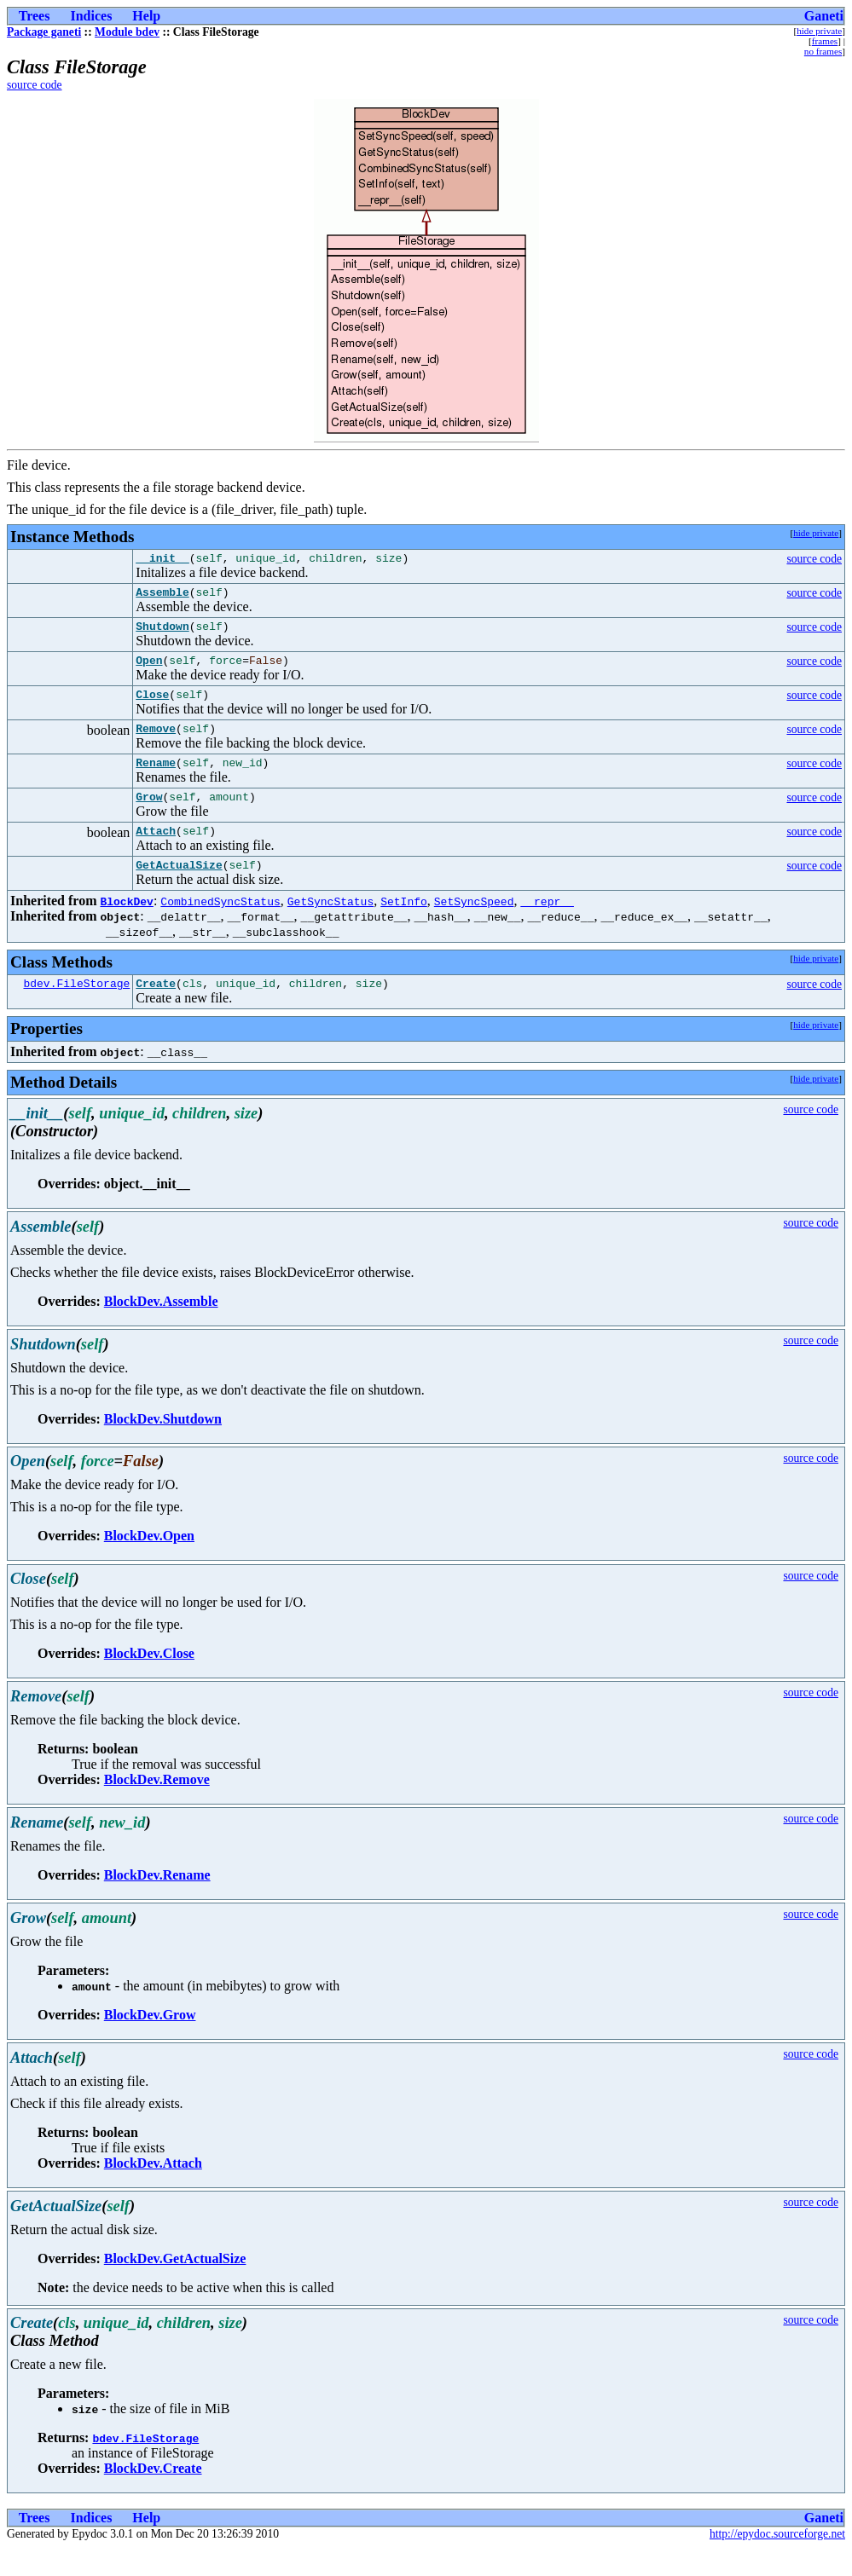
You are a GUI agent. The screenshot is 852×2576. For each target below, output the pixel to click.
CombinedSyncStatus (220, 926)
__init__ (162, 560)
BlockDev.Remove (157, 1807)
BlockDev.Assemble (161, 1329)
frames (825, 41)
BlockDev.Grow (150, 2043)
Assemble (162, 596)
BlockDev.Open (149, 1564)
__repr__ (546, 926)
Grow (149, 816)
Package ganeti (44, 32)
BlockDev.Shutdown (163, 1447)
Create (156, 1011)
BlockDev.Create (153, 2496)
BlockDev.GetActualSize (175, 2286)
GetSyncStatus (330, 926)
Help (146, 16)
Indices (91, 16)
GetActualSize (179, 890)
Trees (34, 16)
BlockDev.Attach (153, 2191)
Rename (156, 780)
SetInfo (403, 926)
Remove (156, 743)
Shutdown (162, 633)
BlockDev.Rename (157, 1903)
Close (152, 706)
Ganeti (823, 16)
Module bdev (127, 32)
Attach (156, 853)
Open (149, 670)
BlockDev (126, 926)
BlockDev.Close (149, 1681)
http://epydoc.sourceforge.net (777, 2562)
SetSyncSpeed (474, 926)
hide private (819, 31)
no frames (823, 51)
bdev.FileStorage (76, 1011)
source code (34, 84)
